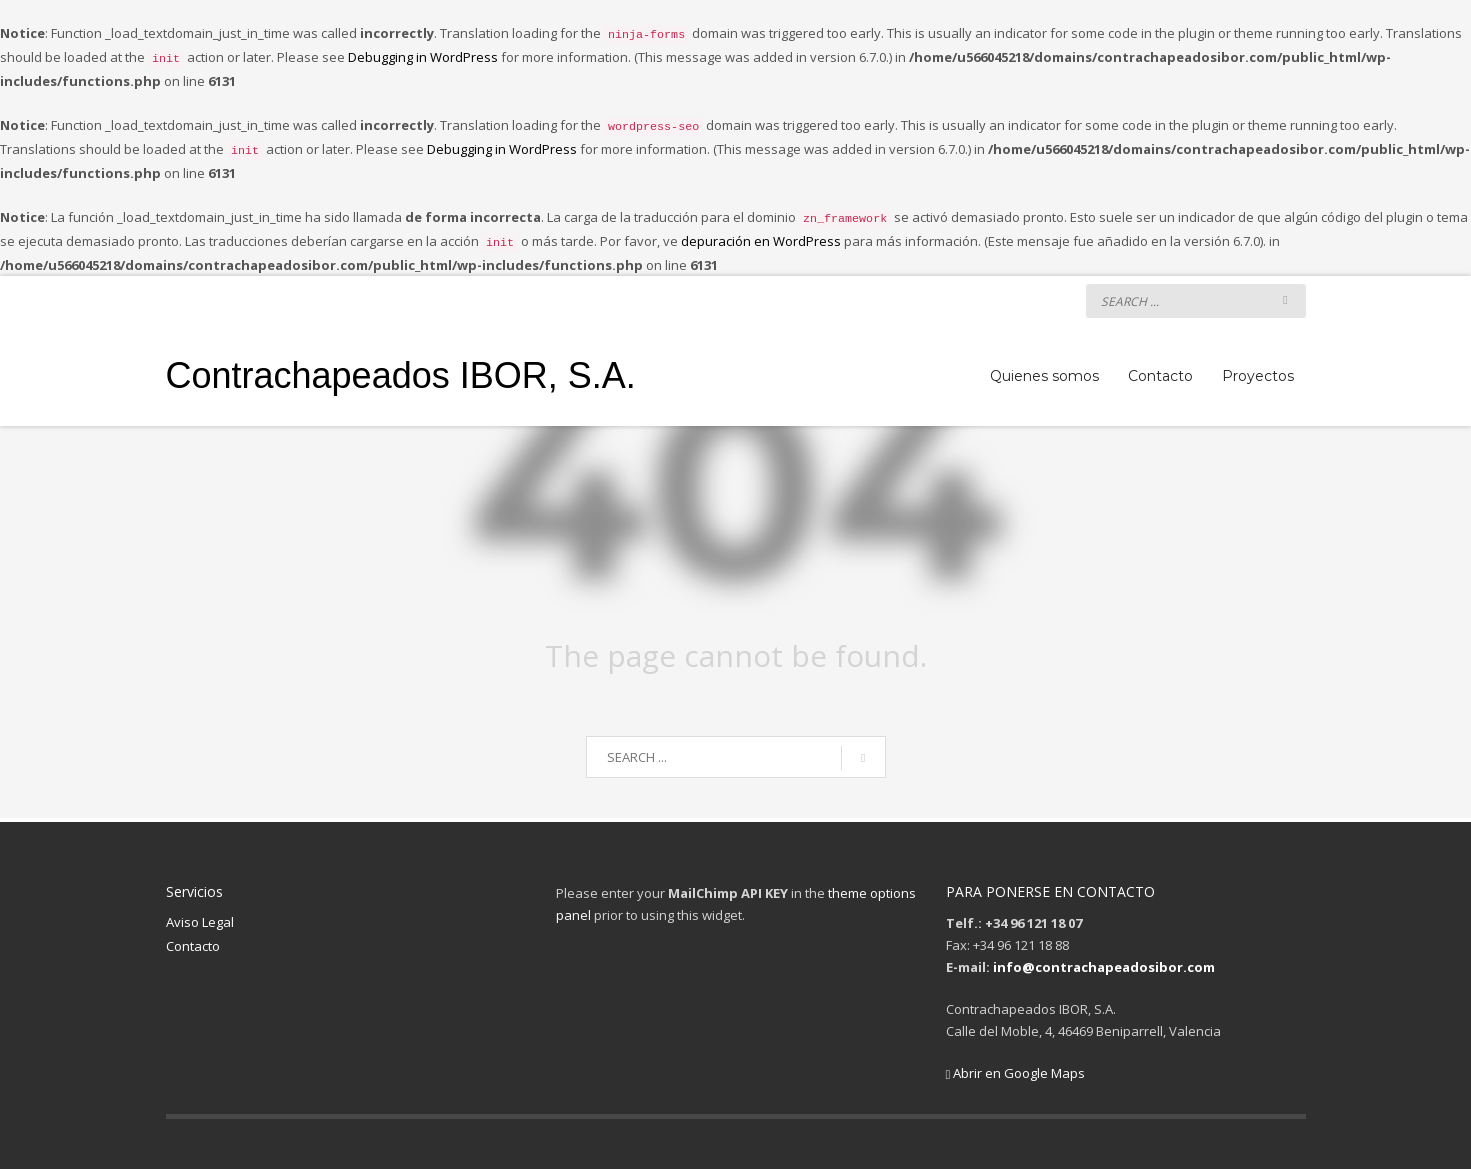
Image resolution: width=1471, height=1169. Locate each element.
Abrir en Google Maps (1016, 1073)
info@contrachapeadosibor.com (1104, 967)
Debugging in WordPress (423, 57)
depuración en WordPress (761, 241)
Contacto (193, 946)
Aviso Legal (200, 922)
